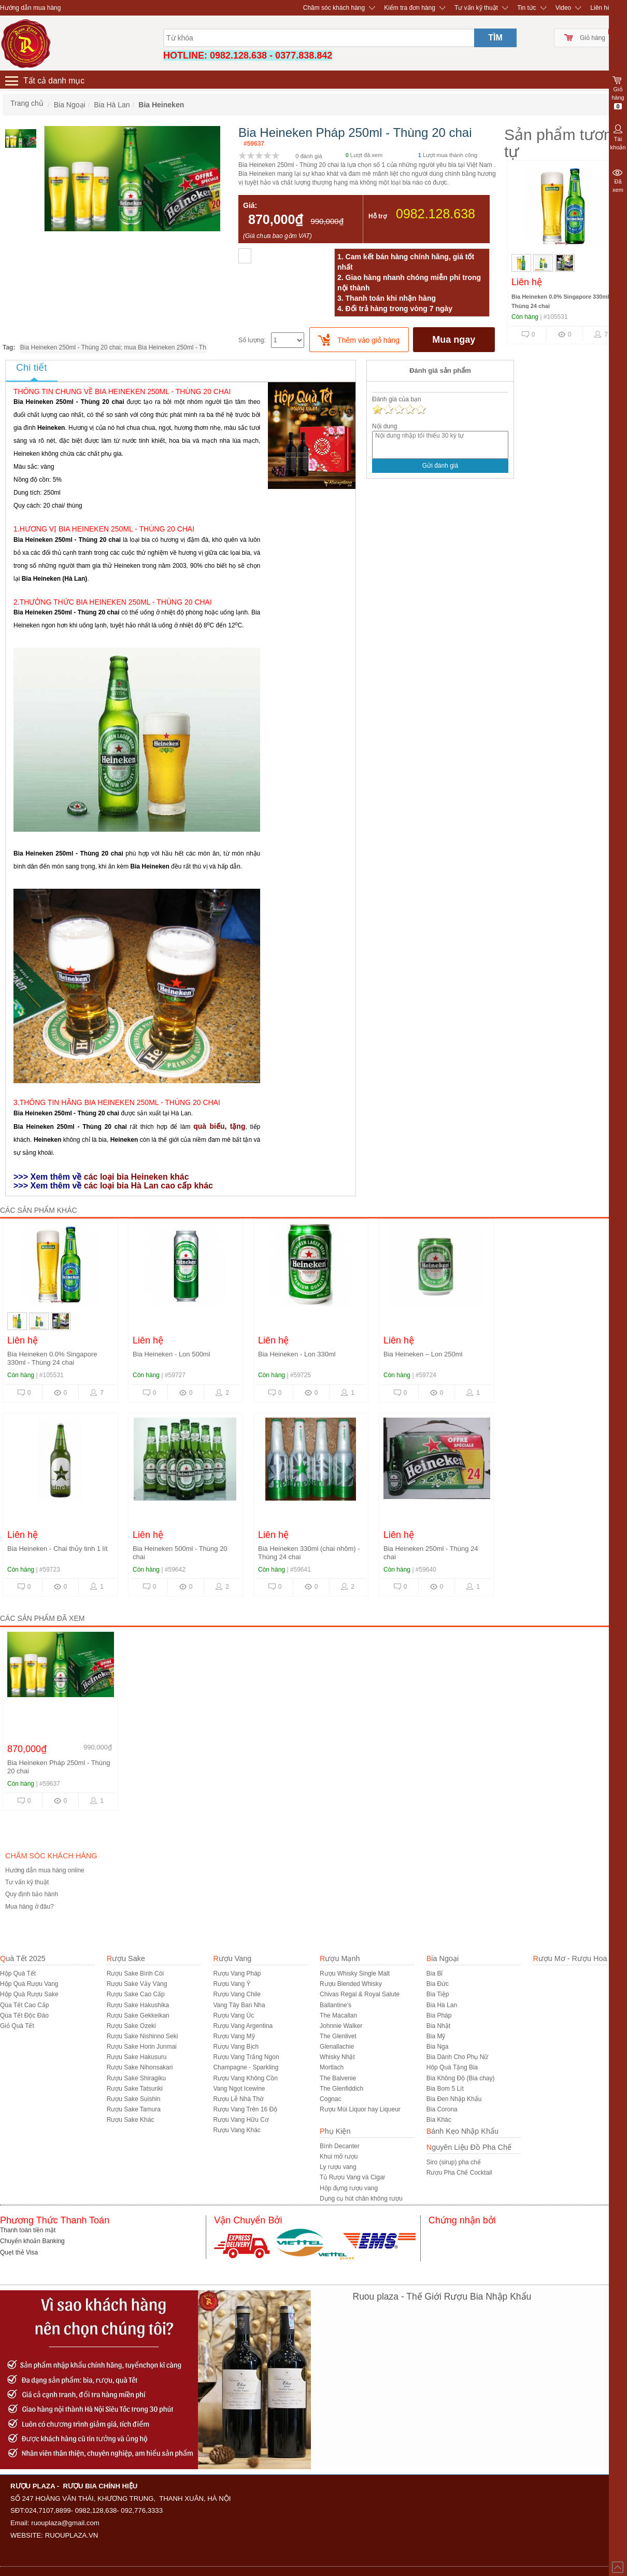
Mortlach (332, 2067)
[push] (359, 339)
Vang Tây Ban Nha (239, 2005)
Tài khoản (618, 136)
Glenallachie (337, 2046)
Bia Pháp (439, 2015)
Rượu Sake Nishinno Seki (142, 2036)
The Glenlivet (338, 2036)
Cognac (330, 2099)
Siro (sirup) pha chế (453, 2162)
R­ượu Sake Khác (130, 2119)
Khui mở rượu (339, 2156)
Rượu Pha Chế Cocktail (459, 2172)
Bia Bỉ (434, 1973)
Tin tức (526, 7)
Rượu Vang (232, 1958)
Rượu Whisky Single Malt (355, 1973)
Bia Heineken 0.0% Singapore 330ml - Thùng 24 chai (52, 1358)
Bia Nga (437, 2046)
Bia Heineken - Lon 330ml (297, 1354)
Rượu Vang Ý (231, 1983)
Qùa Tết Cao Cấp (24, 2005)
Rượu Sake (126, 1958)
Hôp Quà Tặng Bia (452, 2067)
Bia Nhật (438, 2025)
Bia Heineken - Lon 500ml (171, 1354)
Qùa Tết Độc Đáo (24, 2015)
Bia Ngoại (442, 1958)
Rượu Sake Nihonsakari (140, 2067)
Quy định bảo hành (31, 1894)
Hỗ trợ (377, 216)
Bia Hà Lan (441, 2005)
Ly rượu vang (338, 2167)
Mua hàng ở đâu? (29, 1906)
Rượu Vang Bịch (236, 2046)
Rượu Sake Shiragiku (136, 2078)
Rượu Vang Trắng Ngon (246, 2057)
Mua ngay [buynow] (453, 339)
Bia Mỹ (436, 2036)
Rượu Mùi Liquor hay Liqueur (360, 2109)
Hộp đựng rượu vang (349, 2188)
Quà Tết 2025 (23, 1958)
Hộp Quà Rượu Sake (29, 1994)
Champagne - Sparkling (245, 2067)
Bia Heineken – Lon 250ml (423, 1354)
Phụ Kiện (335, 2131)
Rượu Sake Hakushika (138, 2005)
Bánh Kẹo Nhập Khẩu (462, 2131)
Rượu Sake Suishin (134, 2099)
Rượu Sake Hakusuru (137, 2057)
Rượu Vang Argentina (243, 2025)
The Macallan (338, 2015)
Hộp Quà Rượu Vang (29, 1983)
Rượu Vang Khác (237, 2130)
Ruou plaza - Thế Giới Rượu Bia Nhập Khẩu (442, 2296)
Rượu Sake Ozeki (131, 2025)
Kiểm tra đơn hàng (409, 7)
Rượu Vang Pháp (237, 1973)
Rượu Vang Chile (237, 1994)
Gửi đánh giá (440, 465)
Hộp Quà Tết (18, 1973)
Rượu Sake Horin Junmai (142, 2046)
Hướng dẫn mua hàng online (44, 1870)
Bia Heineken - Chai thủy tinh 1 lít (57, 1548)
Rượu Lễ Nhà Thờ (238, 2099)
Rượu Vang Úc (233, 2015)
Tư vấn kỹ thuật (476, 7)
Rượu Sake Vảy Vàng (137, 1983)
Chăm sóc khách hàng (334, 7)
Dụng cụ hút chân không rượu (361, 2198)
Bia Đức (437, 1983)
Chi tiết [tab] (31, 367)
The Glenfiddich (341, 2088)
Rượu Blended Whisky (351, 1983)
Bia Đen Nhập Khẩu (454, 2099)
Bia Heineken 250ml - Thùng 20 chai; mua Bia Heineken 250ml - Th (113, 347)
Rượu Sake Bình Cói (135, 1973)
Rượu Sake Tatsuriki (135, 2088)
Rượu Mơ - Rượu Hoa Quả (578, 1958)
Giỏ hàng (592, 37)
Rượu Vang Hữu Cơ (240, 2119)
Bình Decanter (340, 2146)
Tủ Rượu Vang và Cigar (353, 2177)
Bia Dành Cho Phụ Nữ (457, 2057)
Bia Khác (438, 2119)
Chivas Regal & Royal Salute (360, 1994)
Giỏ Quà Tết (17, 2025)
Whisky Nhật (337, 2057)
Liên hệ (600, 7)
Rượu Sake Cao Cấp (136, 1994)
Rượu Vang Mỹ (233, 2036)
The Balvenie (338, 2078)
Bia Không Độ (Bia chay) (460, 2078)
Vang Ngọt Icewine (239, 2088)
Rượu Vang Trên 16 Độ (245, 2109)
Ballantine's (335, 2005)
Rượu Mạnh (340, 1958)
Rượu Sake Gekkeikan (138, 2015)
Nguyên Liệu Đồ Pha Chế (468, 2147)
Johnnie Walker (341, 2025)
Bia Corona (442, 2109)
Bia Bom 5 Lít (445, 2088)
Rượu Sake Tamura (134, 2109)
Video (563, 7)
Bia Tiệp (437, 1994)
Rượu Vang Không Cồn (245, 2078)
